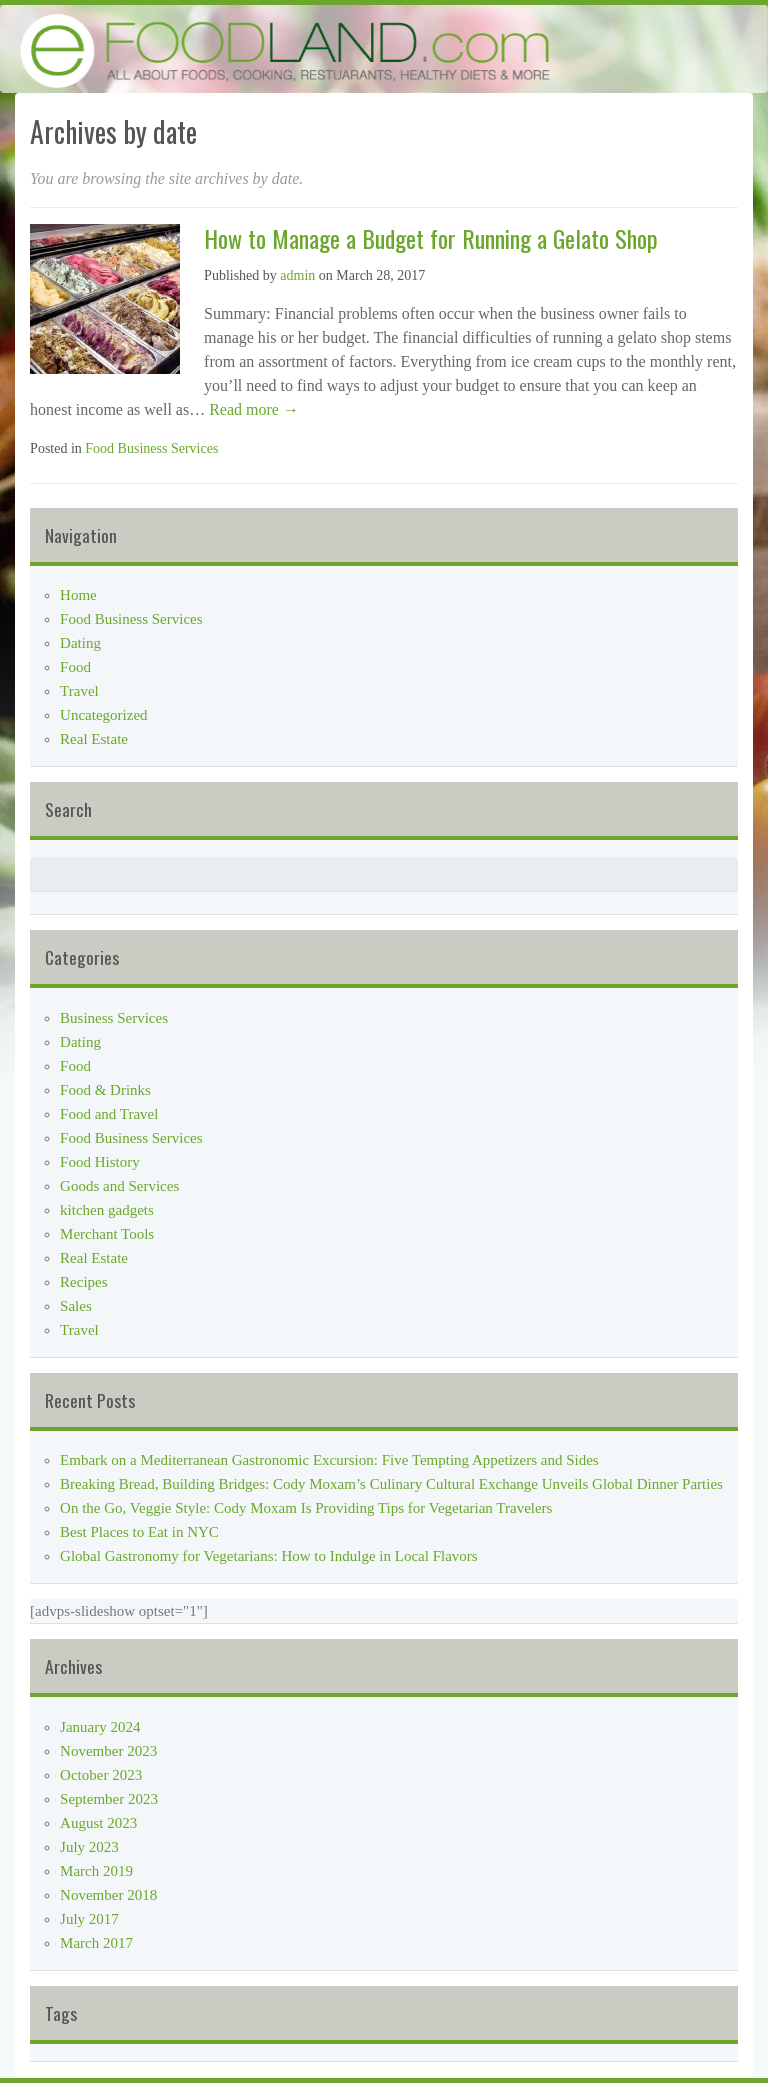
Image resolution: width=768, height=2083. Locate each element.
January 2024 (100, 1727)
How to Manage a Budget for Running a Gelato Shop (431, 238)
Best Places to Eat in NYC (139, 1532)
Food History (100, 1162)
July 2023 (89, 1847)
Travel (79, 691)
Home (78, 595)
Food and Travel (109, 1114)
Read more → (252, 409)
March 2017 (96, 1943)
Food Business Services (151, 448)
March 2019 (96, 1871)
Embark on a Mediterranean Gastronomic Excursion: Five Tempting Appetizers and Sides (329, 1460)
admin (297, 275)
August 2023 (98, 1823)
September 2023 (109, 1799)
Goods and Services (119, 1186)
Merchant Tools (107, 1234)
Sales (76, 1306)
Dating (80, 643)
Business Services (114, 1018)
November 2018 (108, 1895)
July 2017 (89, 1919)
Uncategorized (103, 715)
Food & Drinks (105, 1090)
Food (75, 667)
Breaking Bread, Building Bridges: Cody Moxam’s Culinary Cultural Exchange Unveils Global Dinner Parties (391, 1484)
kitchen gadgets (107, 1210)
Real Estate (94, 739)
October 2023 (101, 1775)
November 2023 (108, 1751)
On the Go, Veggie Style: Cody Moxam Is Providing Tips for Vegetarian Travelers (306, 1508)
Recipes (83, 1282)
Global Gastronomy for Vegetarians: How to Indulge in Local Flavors (269, 1556)
